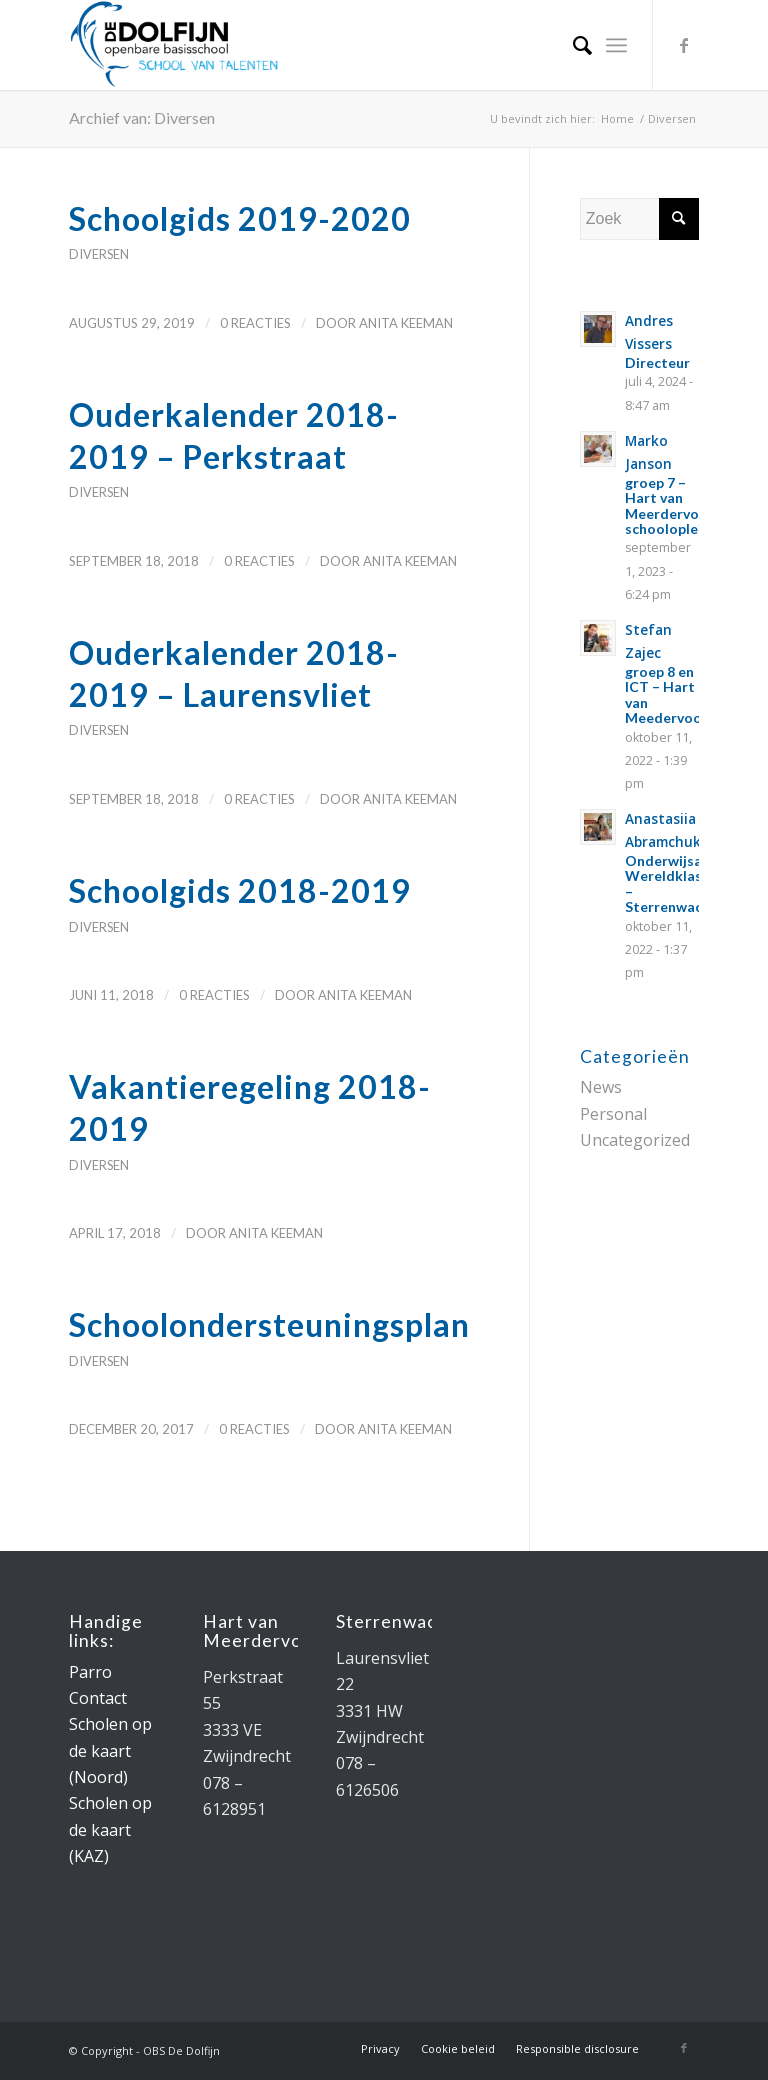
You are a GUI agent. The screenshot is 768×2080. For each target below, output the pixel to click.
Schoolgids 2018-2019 (240, 890)
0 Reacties (255, 323)
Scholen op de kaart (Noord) (110, 1750)
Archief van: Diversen (142, 117)
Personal (613, 1114)
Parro (90, 1672)
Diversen (99, 254)
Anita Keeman (406, 323)
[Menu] (616, 45)
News (601, 1087)
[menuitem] (572, 45)
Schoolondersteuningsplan (269, 1324)
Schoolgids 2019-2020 (240, 218)
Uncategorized (635, 1140)
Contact (98, 1698)
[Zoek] (572, 45)
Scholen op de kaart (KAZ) (110, 1829)
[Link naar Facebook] (684, 45)
